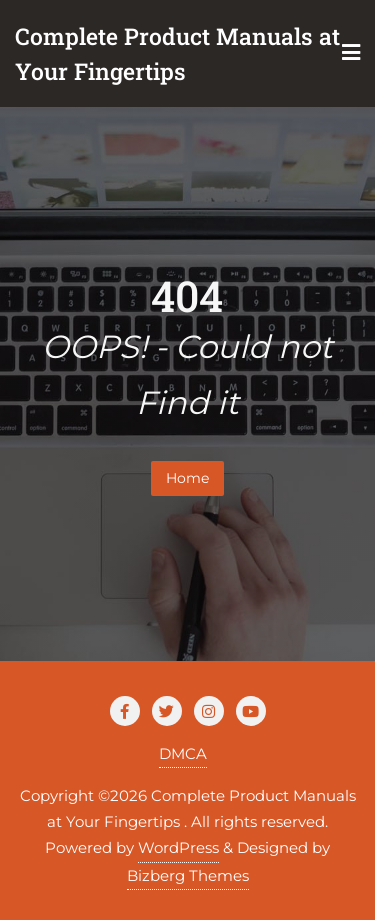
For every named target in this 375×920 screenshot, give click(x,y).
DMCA (183, 753)
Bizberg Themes (188, 875)
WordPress (178, 847)
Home (187, 478)
